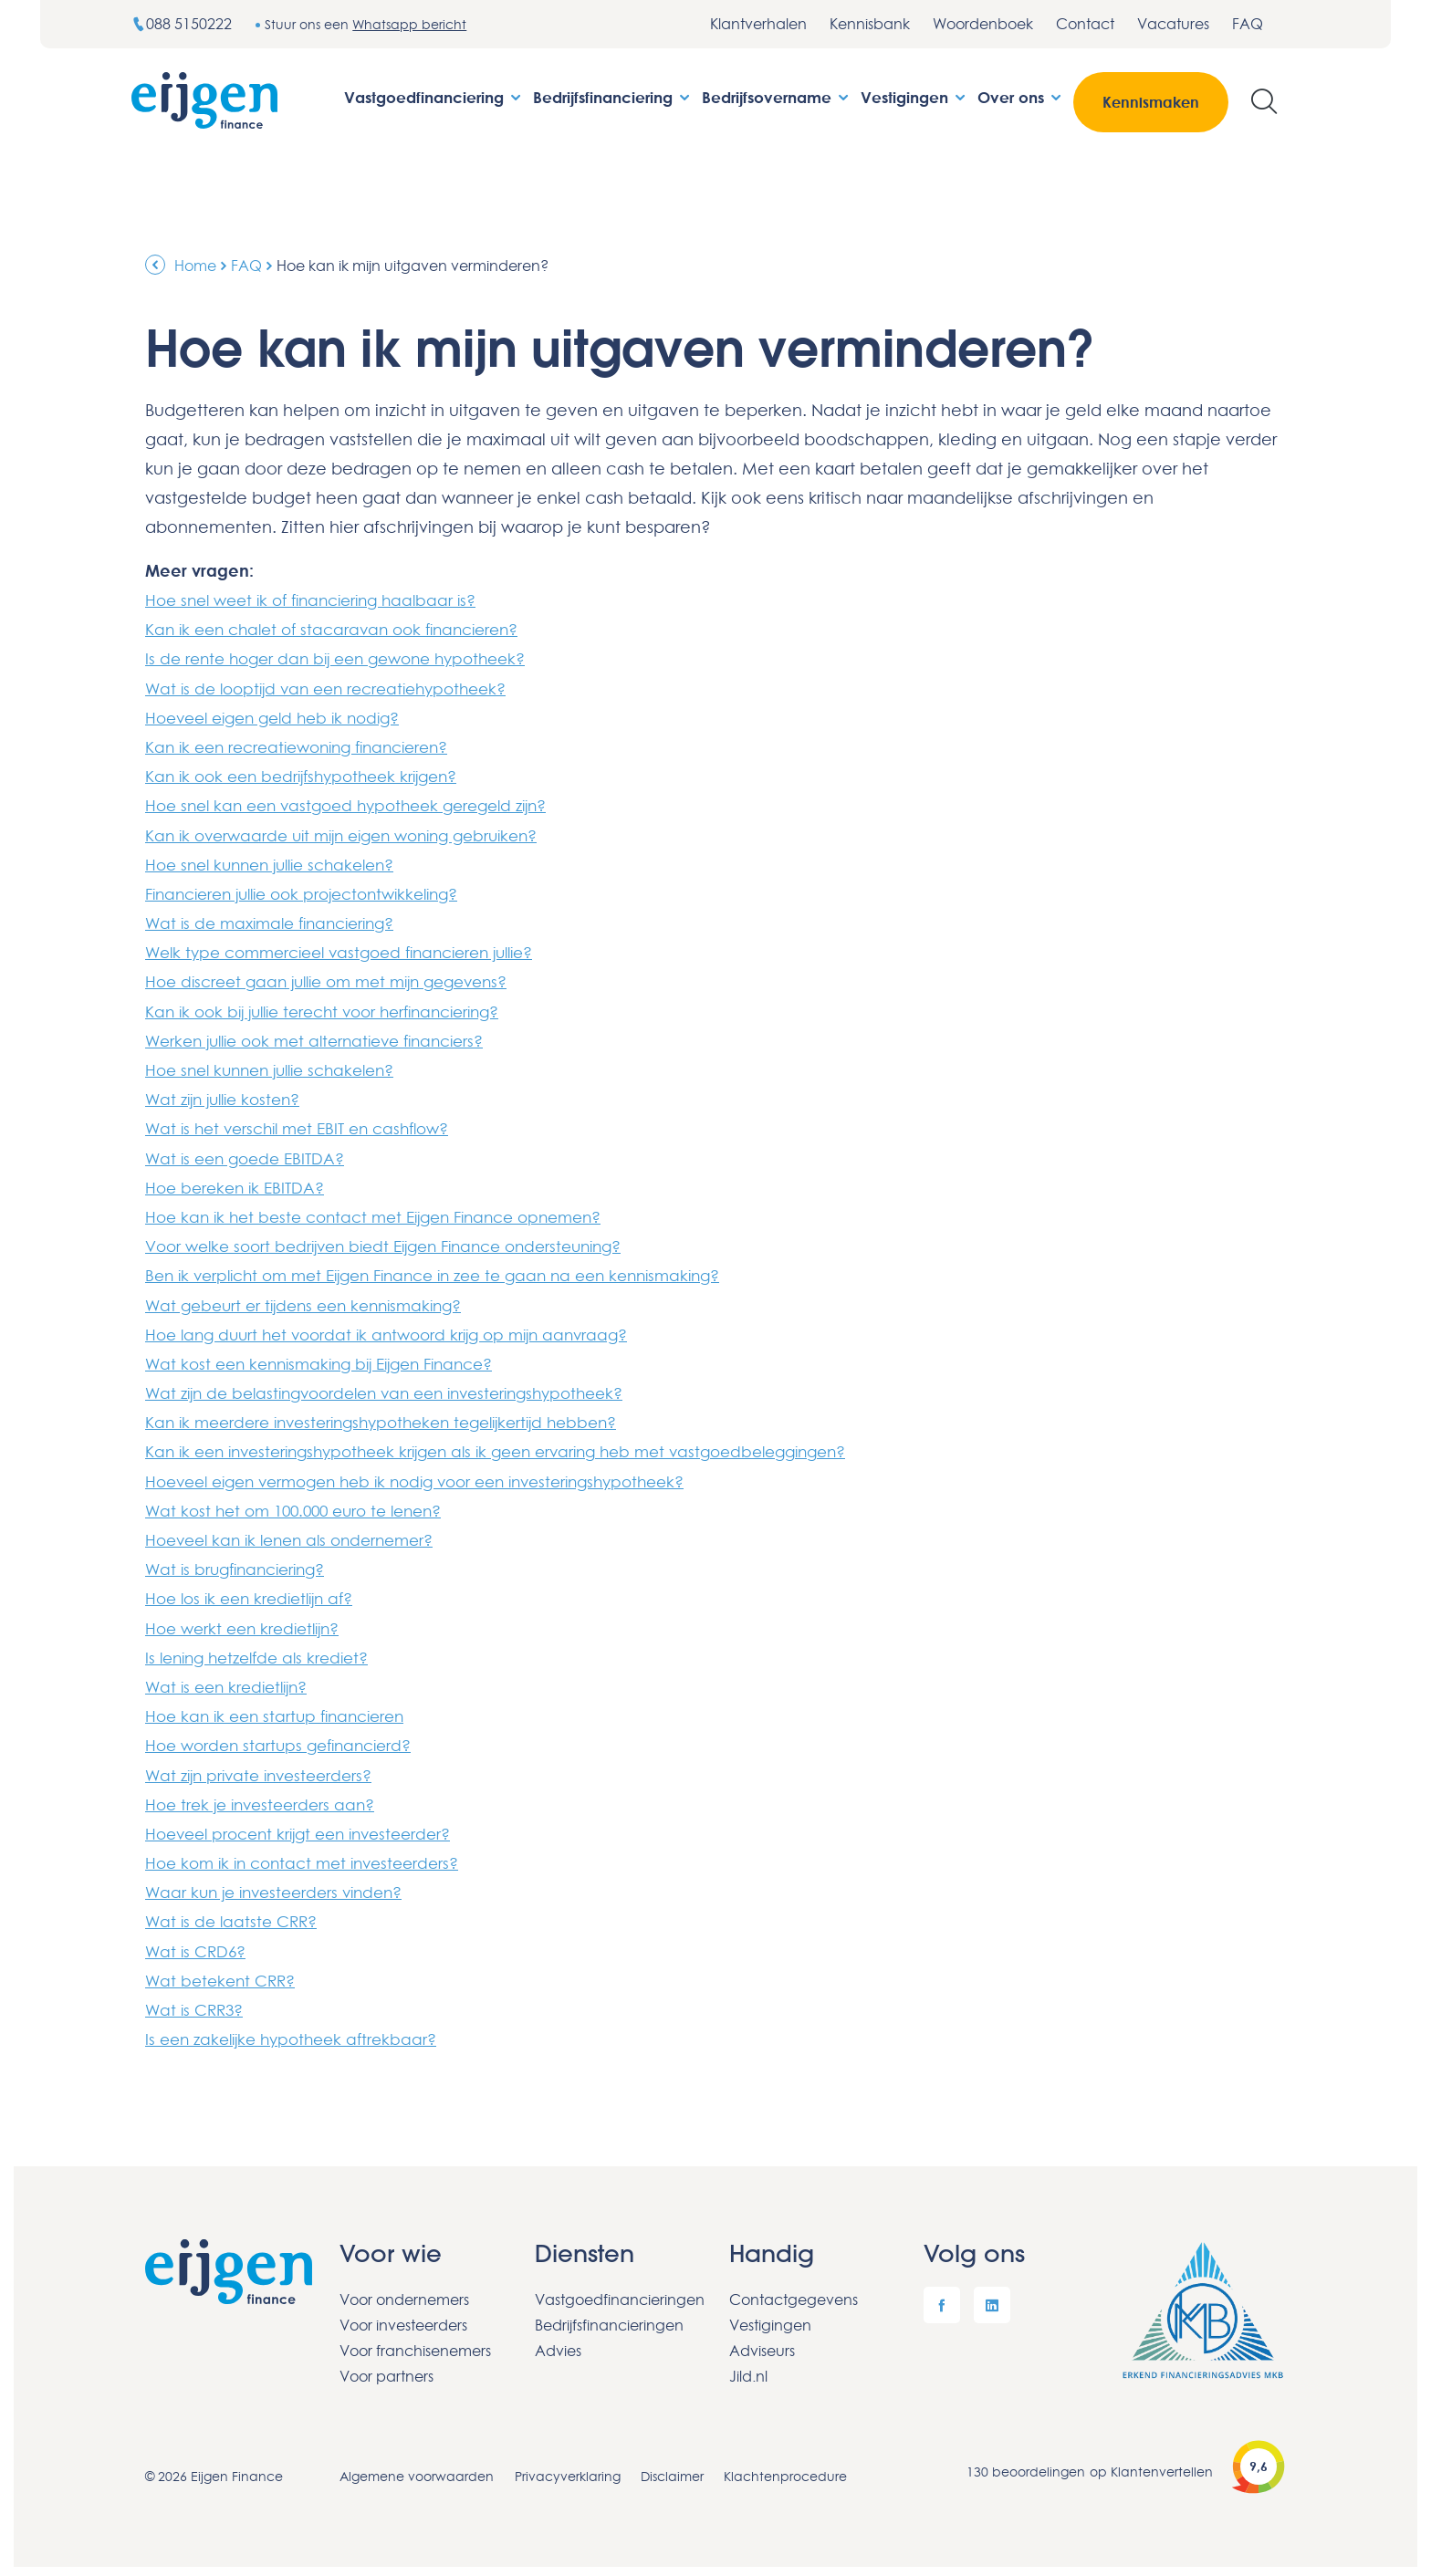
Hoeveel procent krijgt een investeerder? (308, 1826)
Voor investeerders (403, 2316)
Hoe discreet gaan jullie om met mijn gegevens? (339, 979)
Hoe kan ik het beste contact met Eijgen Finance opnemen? (388, 1213)
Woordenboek (983, 24)
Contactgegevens (793, 2290)
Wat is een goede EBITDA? (250, 1154)
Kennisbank (870, 24)
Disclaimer (674, 2467)
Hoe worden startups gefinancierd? (285, 1738)
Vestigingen (914, 97)
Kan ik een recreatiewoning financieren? (308, 745)
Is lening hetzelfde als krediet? (264, 1651)
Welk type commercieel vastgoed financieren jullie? (354, 950)
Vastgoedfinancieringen (618, 2290)
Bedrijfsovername (776, 97)
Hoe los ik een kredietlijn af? (256, 1592)
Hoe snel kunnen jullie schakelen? (279, 862)
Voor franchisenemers (415, 2341)
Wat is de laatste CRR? (235, 1913)
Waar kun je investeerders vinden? (281, 1884)
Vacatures (1173, 24)
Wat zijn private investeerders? (265, 1767)
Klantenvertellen (1162, 2462)
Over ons (1020, 97)
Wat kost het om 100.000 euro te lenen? (303, 1505)
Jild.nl (748, 2367)
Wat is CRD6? (198, 1943)
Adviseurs (762, 2341)
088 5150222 (183, 24)
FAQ (1247, 24)
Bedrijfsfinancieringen (609, 2316)
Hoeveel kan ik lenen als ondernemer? (299, 1534)
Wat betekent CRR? (224, 1972)
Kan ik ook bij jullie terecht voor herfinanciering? (336, 1008)
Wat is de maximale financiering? (278, 921)
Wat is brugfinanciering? (241, 1563)
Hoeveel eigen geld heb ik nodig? (282, 716)
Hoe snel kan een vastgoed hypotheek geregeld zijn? (359, 804)
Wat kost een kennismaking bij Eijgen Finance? (331, 1359)
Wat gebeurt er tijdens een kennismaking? (313, 1300)
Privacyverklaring (568, 2467)
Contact (1085, 24)
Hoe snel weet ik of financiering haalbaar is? (321, 599)
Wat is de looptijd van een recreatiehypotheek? (336, 687)
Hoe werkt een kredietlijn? (248, 1621)
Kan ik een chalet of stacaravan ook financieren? (343, 629)
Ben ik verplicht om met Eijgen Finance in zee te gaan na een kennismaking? (453, 1271)
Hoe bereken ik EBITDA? (239, 1183)
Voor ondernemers (404, 2290)
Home (195, 265)
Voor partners (386, 2367)
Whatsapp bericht (412, 24)
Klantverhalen (758, 24)
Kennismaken (1150, 102)
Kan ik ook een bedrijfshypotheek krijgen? (311, 775)
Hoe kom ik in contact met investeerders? (311, 1855)
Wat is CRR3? (197, 2001)
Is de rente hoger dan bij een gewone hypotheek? (347, 658)
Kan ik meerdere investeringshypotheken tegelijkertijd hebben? (397, 1417)
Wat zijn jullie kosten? (229, 1096)
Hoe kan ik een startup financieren (282, 1709)
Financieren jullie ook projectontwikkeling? (315, 891)
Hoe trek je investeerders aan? (266, 1797)
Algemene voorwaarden (416, 2467)
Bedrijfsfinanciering (613, 97)
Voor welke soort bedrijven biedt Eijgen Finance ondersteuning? (400, 1242)
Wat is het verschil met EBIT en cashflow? (307, 1125)
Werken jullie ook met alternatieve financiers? (327, 1037)
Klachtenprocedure (789, 2467)
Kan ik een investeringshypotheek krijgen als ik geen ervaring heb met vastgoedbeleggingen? (520, 1446)
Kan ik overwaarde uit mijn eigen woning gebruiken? (355, 833)
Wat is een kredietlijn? (232, 1680)
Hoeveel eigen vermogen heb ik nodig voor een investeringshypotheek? (435, 1475)
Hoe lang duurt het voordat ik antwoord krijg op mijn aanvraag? (399, 1329)
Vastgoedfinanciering (434, 97)
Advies (558, 2341)
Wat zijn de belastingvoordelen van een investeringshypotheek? (401, 1388)
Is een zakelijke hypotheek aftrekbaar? (299, 2030)
